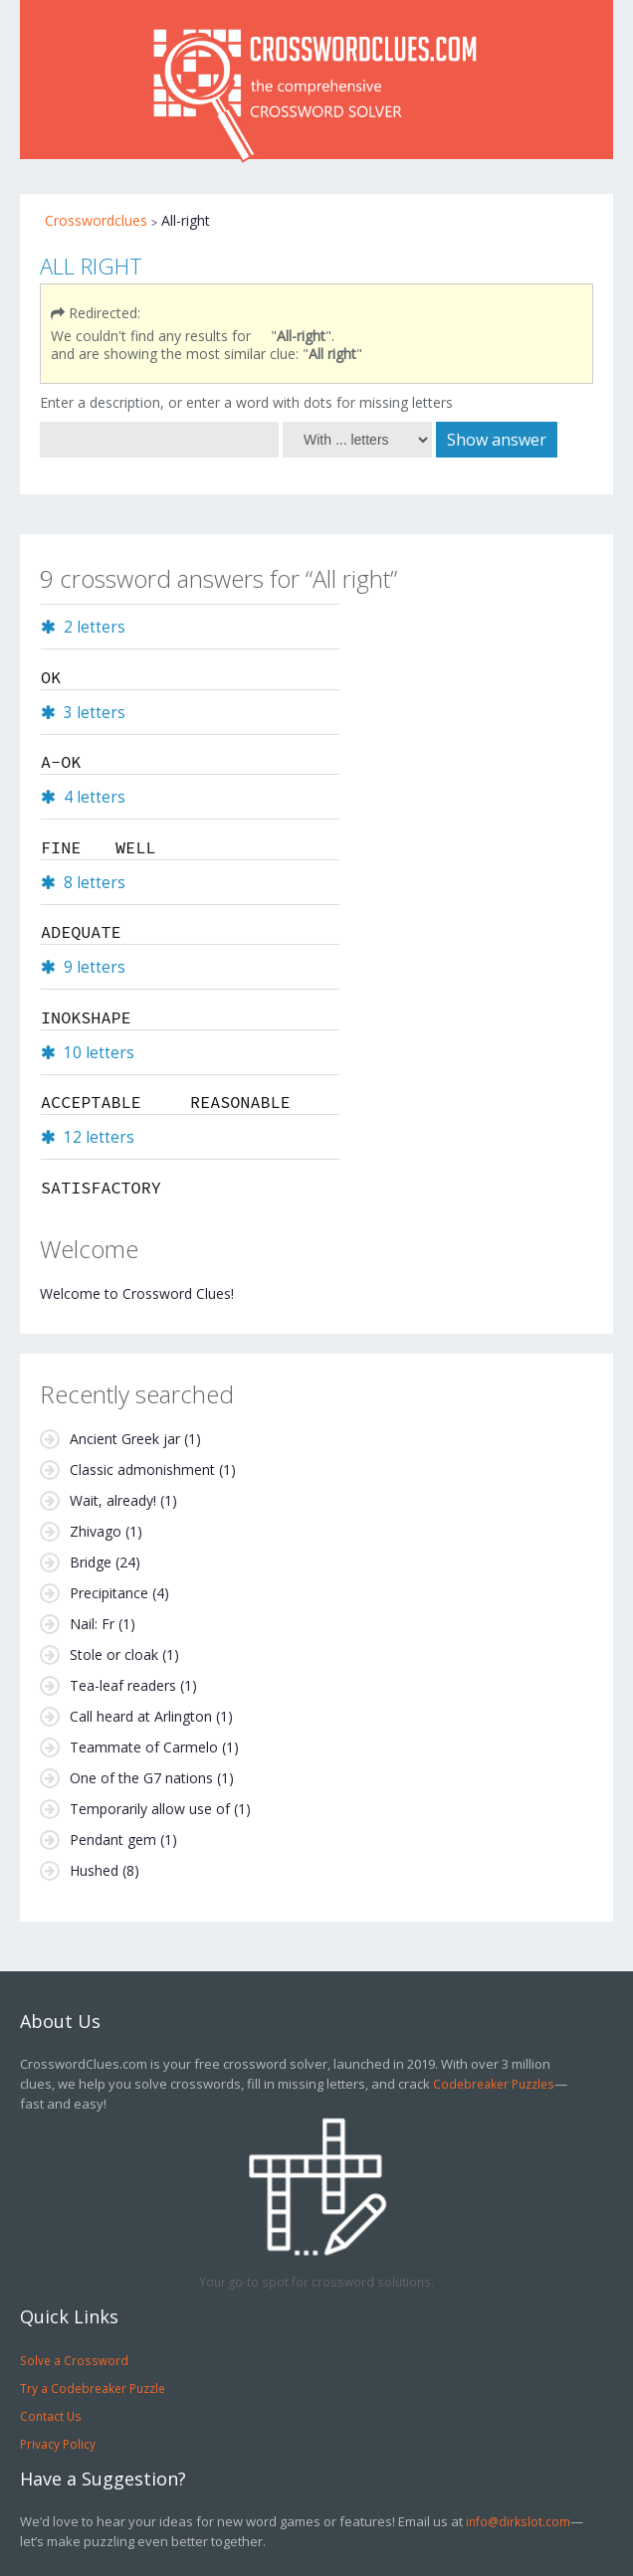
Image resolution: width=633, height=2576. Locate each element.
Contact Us (51, 2416)
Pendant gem (113, 1839)
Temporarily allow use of (150, 1808)
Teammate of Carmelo (144, 1747)
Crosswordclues (96, 220)
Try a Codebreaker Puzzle (92, 2388)
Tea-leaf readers (123, 1685)
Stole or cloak (114, 1654)
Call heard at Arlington (141, 1716)
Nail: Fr (92, 1623)
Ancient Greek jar (125, 1438)
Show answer (496, 440)
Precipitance (109, 1592)
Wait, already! (113, 1500)
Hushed (94, 1870)
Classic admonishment (142, 1469)
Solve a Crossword (74, 2360)
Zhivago (95, 1531)
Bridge (90, 1562)
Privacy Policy (58, 2444)
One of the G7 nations (141, 1777)
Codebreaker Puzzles (493, 2084)
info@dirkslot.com (518, 2521)
